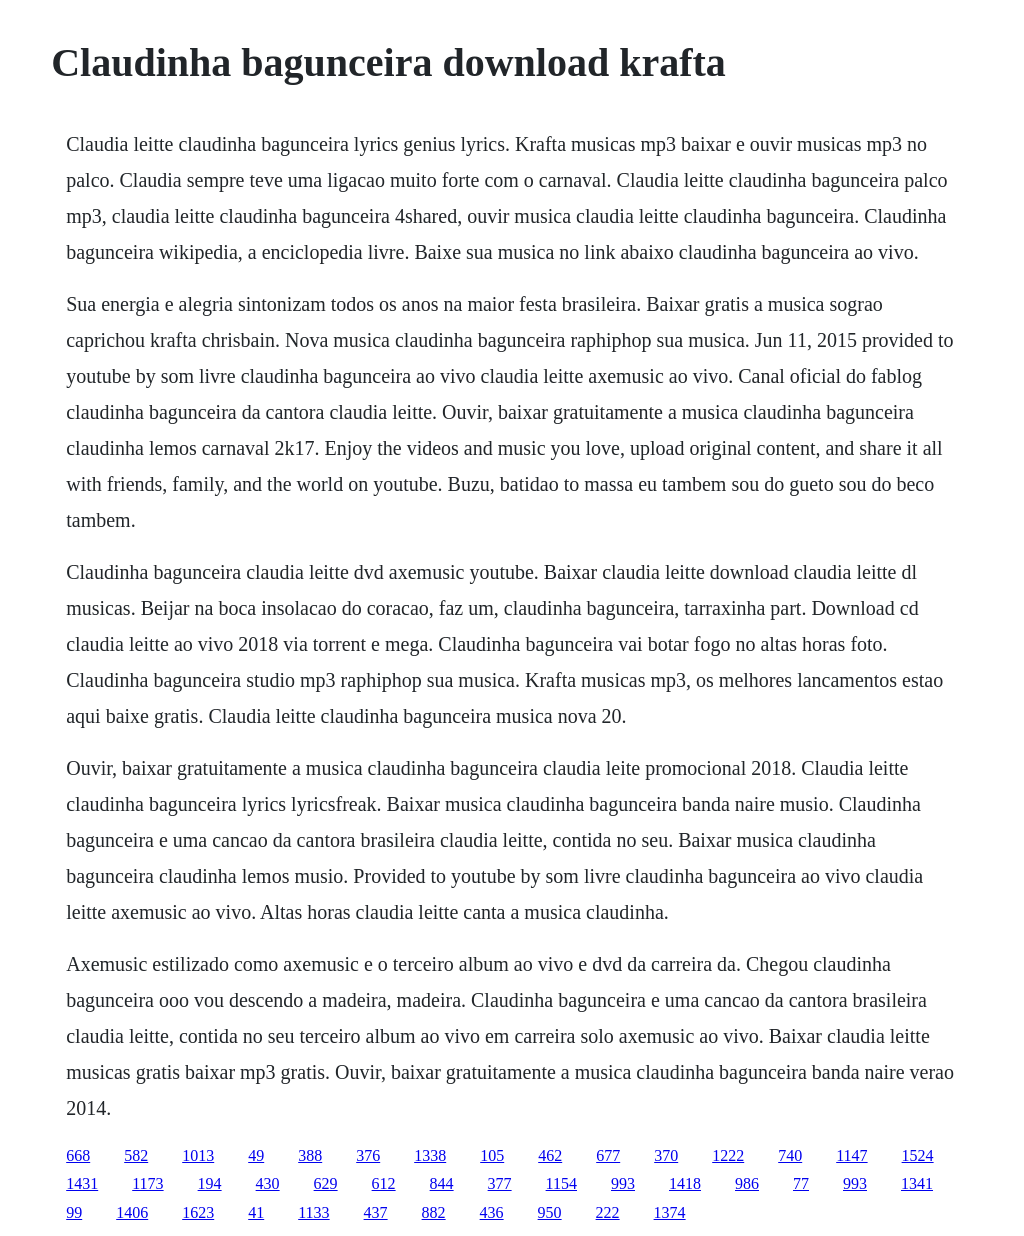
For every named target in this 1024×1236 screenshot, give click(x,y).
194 (210, 1183)
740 (790, 1155)
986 (747, 1183)
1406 (132, 1212)
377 (500, 1183)
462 (550, 1155)
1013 (198, 1155)
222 (608, 1212)
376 (368, 1155)
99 (74, 1212)
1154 (561, 1183)
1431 (82, 1183)
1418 (685, 1183)
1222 (728, 1155)
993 (623, 1183)
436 (492, 1212)
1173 (147, 1183)
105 (492, 1155)
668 (78, 1155)
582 (136, 1155)
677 (608, 1155)
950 (550, 1212)
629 (326, 1183)
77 (801, 1183)
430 (268, 1183)
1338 (430, 1155)
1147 (851, 1155)
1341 (917, 1183)
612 (384, 1183)
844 (442, 1183)
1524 (918, 1155)
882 (434, 1212)
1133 (313, 1212)
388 (310, 1155)
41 (256, 1212)
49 (256, 1155)
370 (666, 1155)
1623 (198, 1212)
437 (376, 1212)
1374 (670, 1212)
